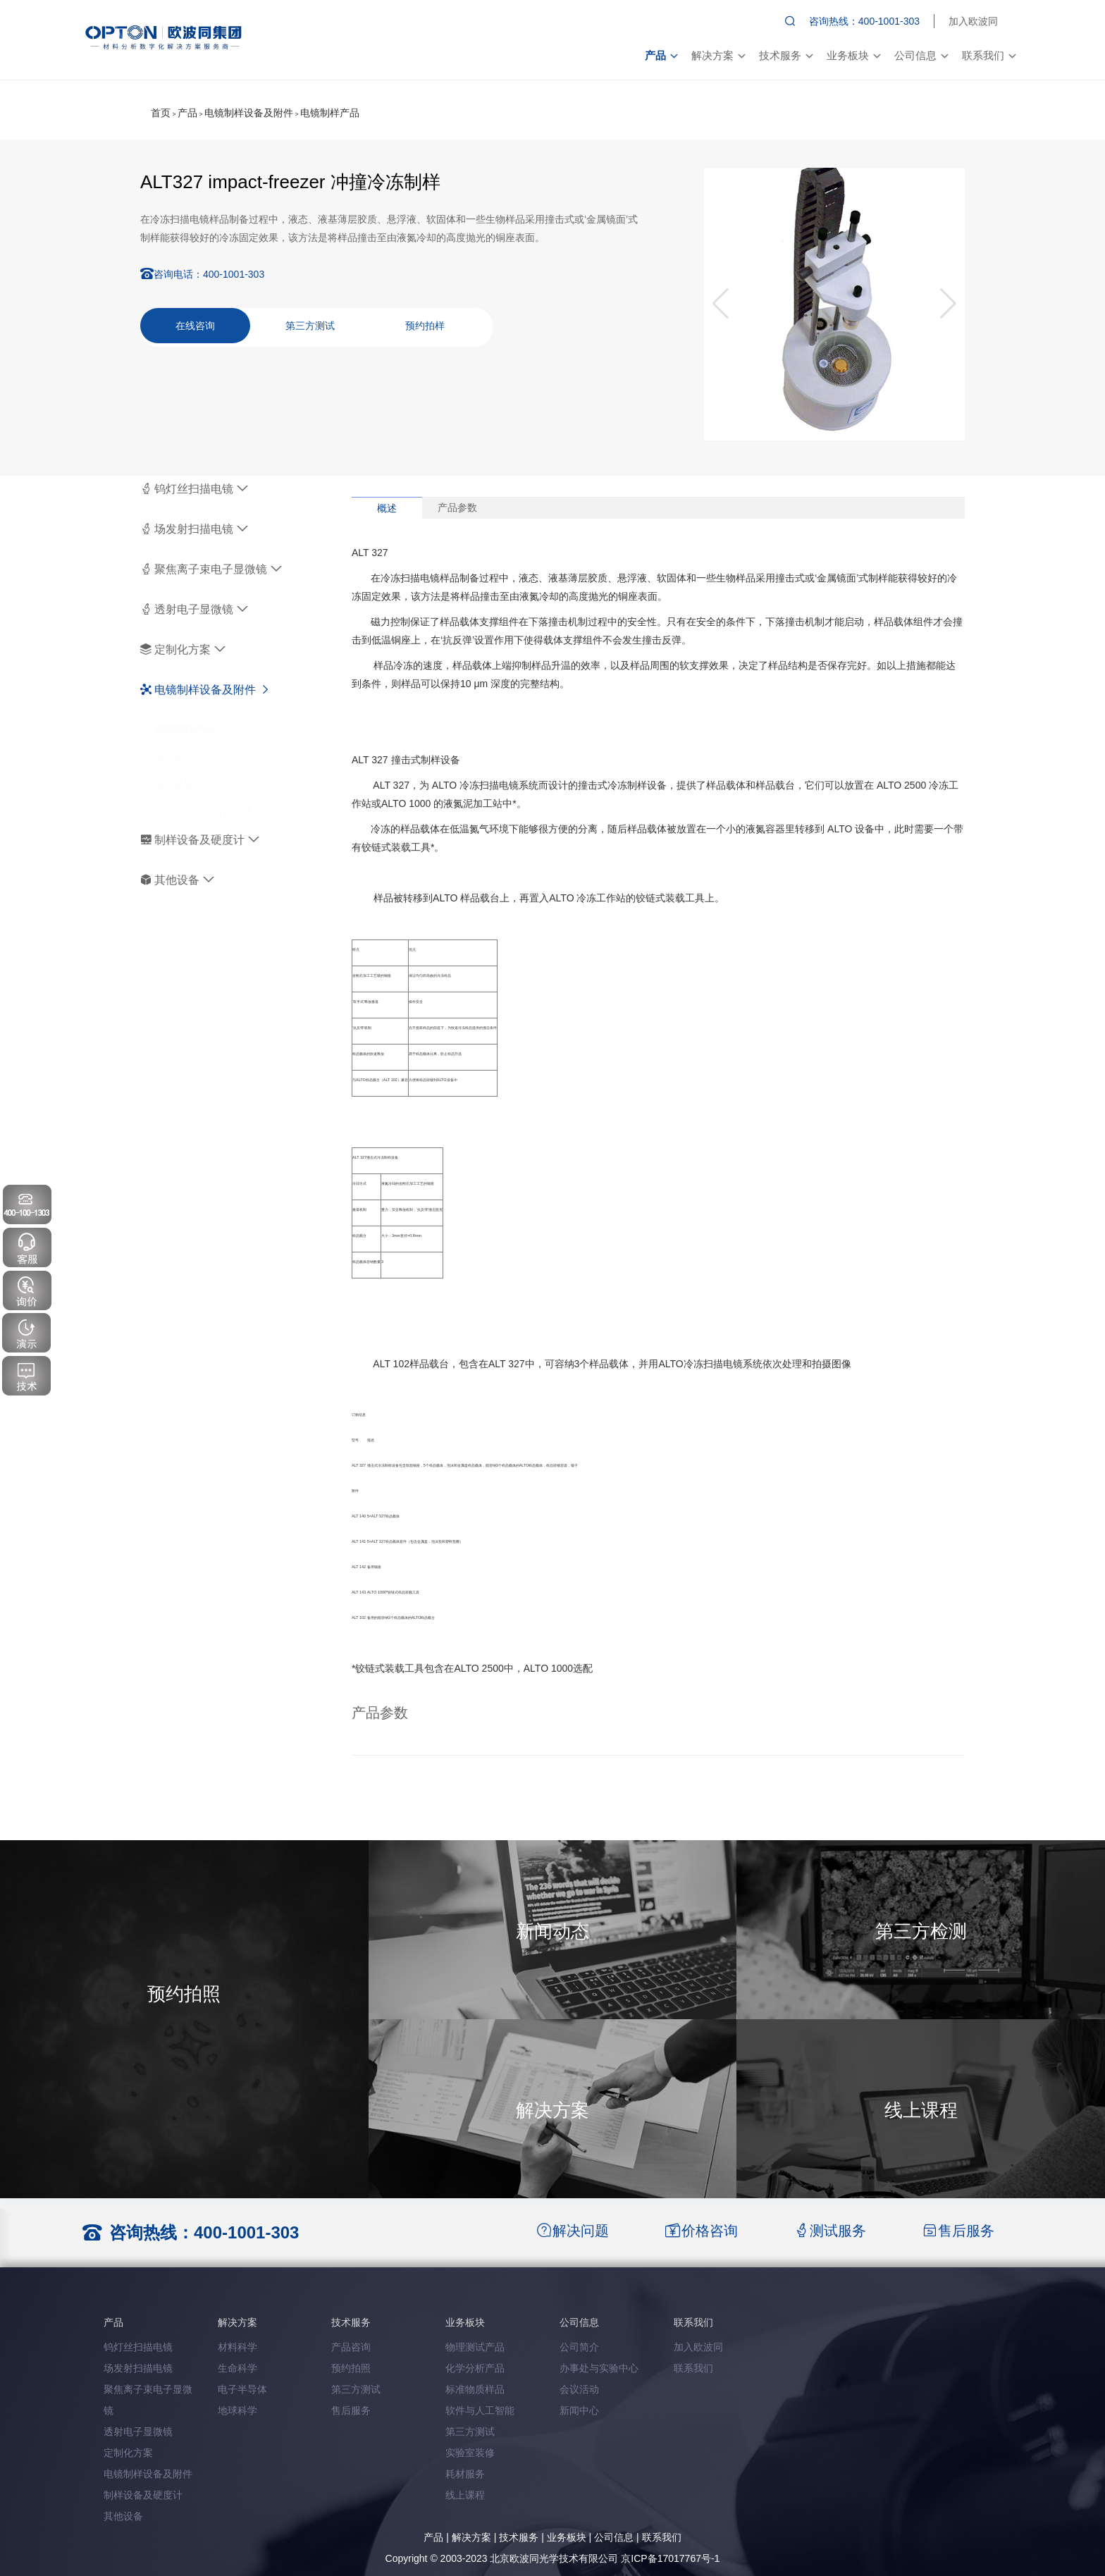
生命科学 (237, 2368)
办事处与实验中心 (599, 2368)
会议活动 (579, 2389)
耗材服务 (465, 2473)
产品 (661, 55)
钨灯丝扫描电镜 (194, 489)
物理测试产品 (475, 2347)
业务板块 (853, 55)
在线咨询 (195, 325)
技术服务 (786, 55)
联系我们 (989, 55)
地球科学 (237, 2410)
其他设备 (177, 880)
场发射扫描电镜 (194, 529)
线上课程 (465, 2495)
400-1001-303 (233, 274)
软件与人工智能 (479, 2410)
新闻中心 (579, 2410)
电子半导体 (242, 2389)
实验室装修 (470, 2452)
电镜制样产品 (329, 112)
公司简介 (579, 2347)
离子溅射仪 (179, 770)
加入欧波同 (973, 21)
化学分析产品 (475, 2368)
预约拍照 (351, 2368)
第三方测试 (310, 325)
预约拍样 (425, 325)
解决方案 (718, 55)
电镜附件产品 (184, 742)
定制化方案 (183, 649)
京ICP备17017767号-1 (670, 2558)
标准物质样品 (475, 2389)
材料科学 (237, 2347)
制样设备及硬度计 (199, 840)
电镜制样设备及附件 (248, 112)
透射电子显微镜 (194, 609)
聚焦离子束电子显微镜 (211, 569)
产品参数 (457, 507)
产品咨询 (351, 2347)
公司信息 (921, 55)
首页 (161, 112)
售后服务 (351, 2410)
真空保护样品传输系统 (203, 797)
